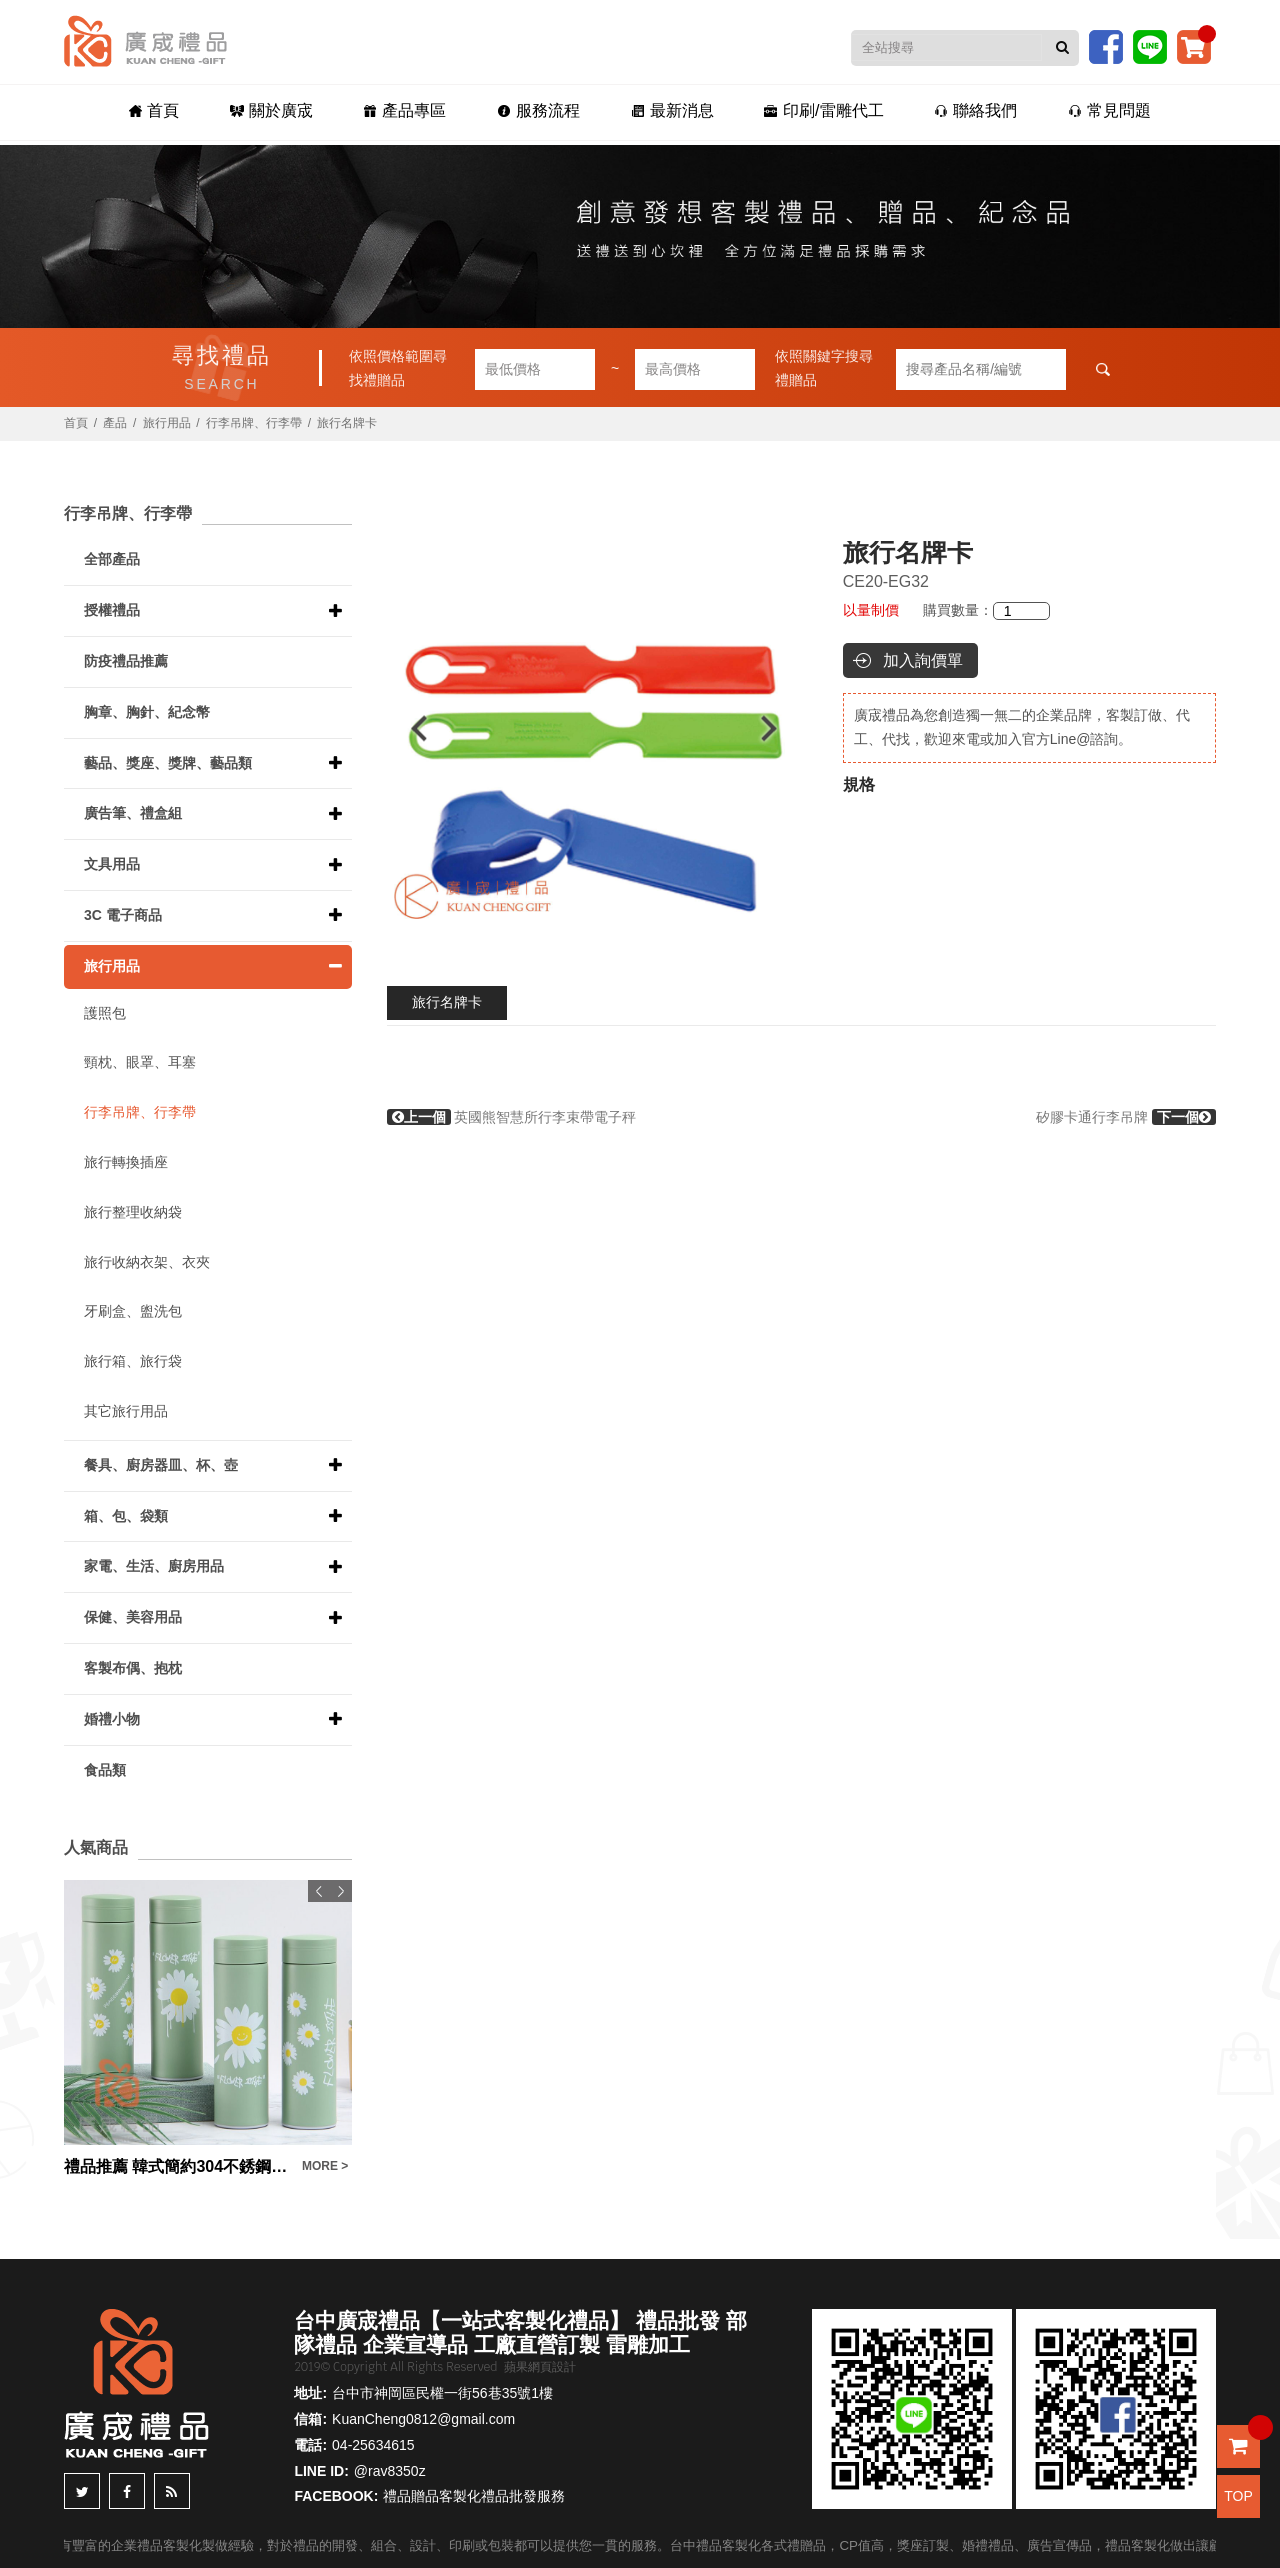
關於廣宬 (288, 111)
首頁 (178, 111)
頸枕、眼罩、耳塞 (140, 1062)
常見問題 (1085, 111)
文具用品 (112, 864)
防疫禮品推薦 (126, 661)
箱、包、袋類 (126, 1516)
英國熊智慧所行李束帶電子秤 (512, 1117)
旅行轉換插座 (126, 1162)
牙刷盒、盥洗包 (133, 1311)
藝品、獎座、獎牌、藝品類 (168, 763)
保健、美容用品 (133, 1617)
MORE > (325, 2166)
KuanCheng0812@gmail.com (423, 2419)
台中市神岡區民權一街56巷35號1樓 (442, 2393)
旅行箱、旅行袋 (133, 1361)
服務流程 (541, 111)
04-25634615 (373, 2445)
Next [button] (778, 728)
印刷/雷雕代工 (813, 111)
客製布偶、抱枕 (133, 1668)
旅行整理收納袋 (133, 1212)
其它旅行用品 (126, 1411)
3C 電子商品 (123, 915)
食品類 (105, 1770)
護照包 (105, 1013)
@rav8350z (390, 2471)
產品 (115, 423)
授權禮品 (112, 610)
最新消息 (668, 111)
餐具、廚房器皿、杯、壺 (161, 1465)
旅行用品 (167, 423)
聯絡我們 (958, 111)
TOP (1238, 2496)
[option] (594, 728)
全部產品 (112, 559)
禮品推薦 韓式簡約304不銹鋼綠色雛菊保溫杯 (178, 2166)
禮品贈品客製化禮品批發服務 (474, 2496)
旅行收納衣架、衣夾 (147, 1262)
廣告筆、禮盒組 (133, 813)
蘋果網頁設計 (540, 2367)
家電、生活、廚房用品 (154, 1566)
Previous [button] (409, 728)
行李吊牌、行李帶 (254, 423)
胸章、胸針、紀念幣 (147, 712)
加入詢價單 (923, 660)
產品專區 (414, 111)
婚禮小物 (112, 1719)
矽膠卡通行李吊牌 (1126, 1117)
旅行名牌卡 (447, 1002)
